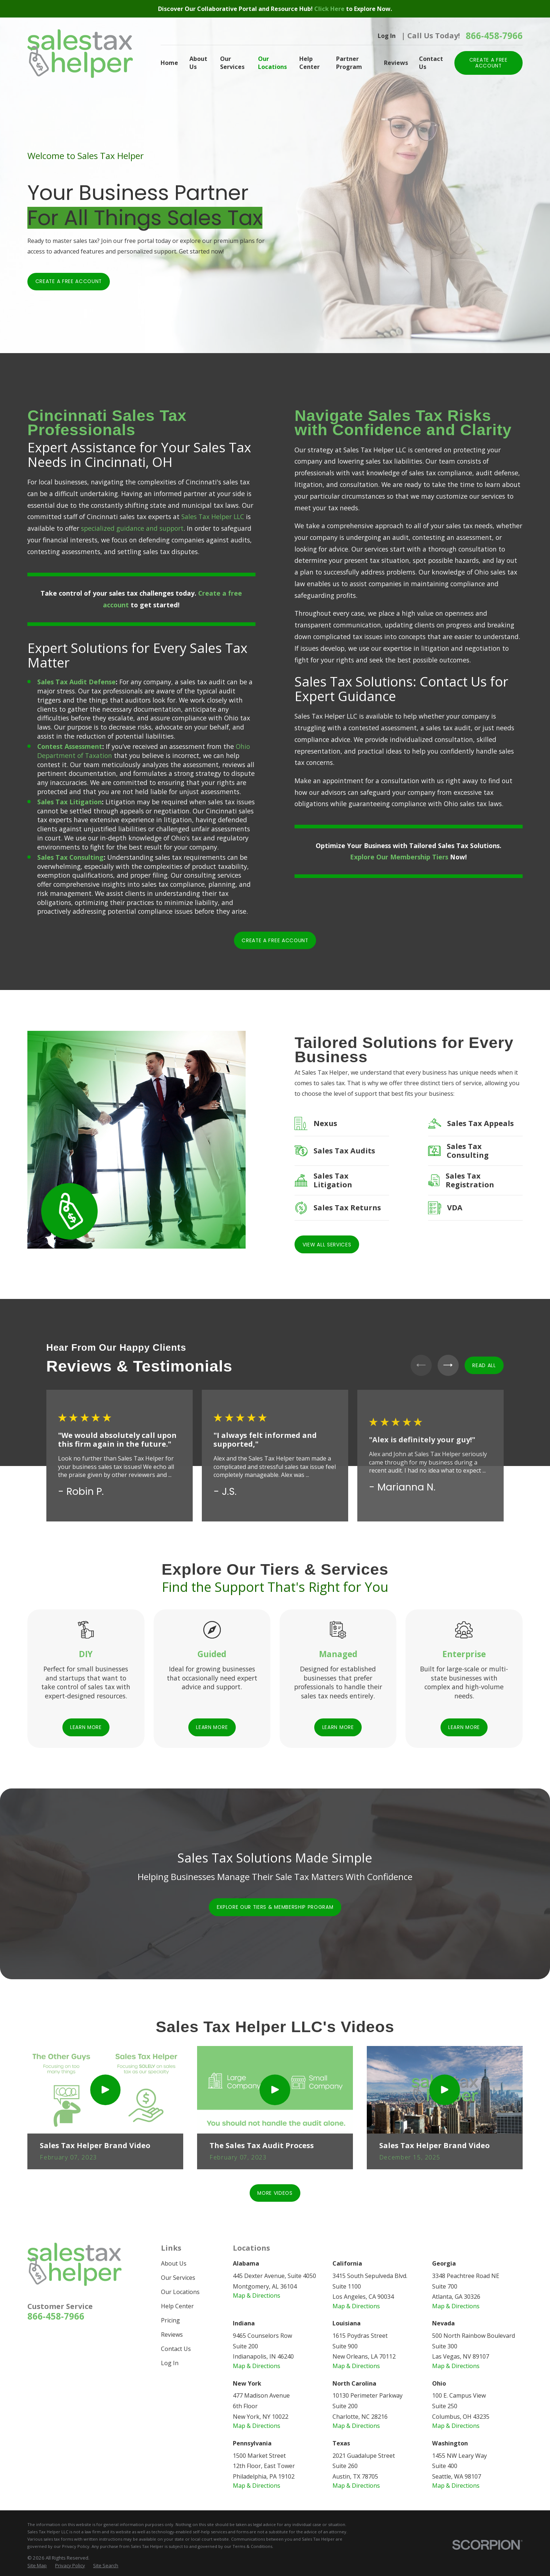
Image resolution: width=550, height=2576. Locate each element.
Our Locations (180, 2292)
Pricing (170, 2320)
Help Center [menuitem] (309, 63)
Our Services (178, 2278)
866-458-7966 (494, 35)
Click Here (330, 9)
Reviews (172, 2335)
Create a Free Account (68, 281)
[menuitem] (37, 2565)
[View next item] (448, 1365)
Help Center (177, 2306)
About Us (173, 2263)
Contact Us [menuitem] (431, 63)
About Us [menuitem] (198, 63)
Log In (387, 36)
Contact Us (176, 2349)
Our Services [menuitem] (232, 63)
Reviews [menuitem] (396, 63)
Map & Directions (256, 2295)
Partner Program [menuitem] (349, 63)
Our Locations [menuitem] (272, 63)
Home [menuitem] (169, 63)
